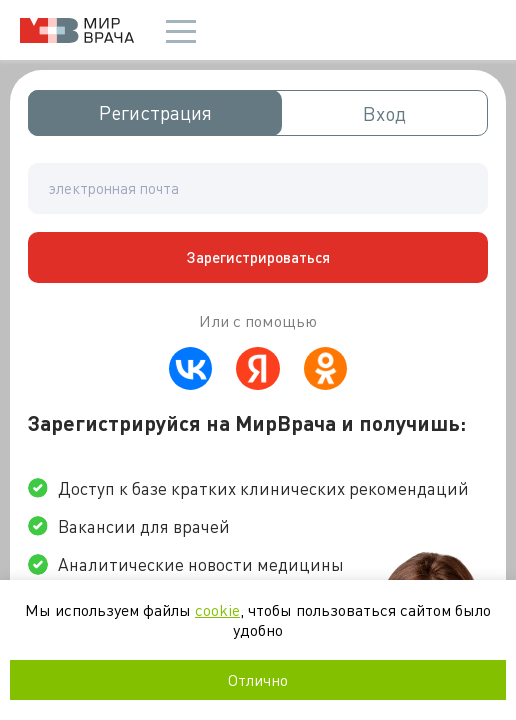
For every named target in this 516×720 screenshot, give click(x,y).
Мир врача (77, 30)
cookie (217, 609)
